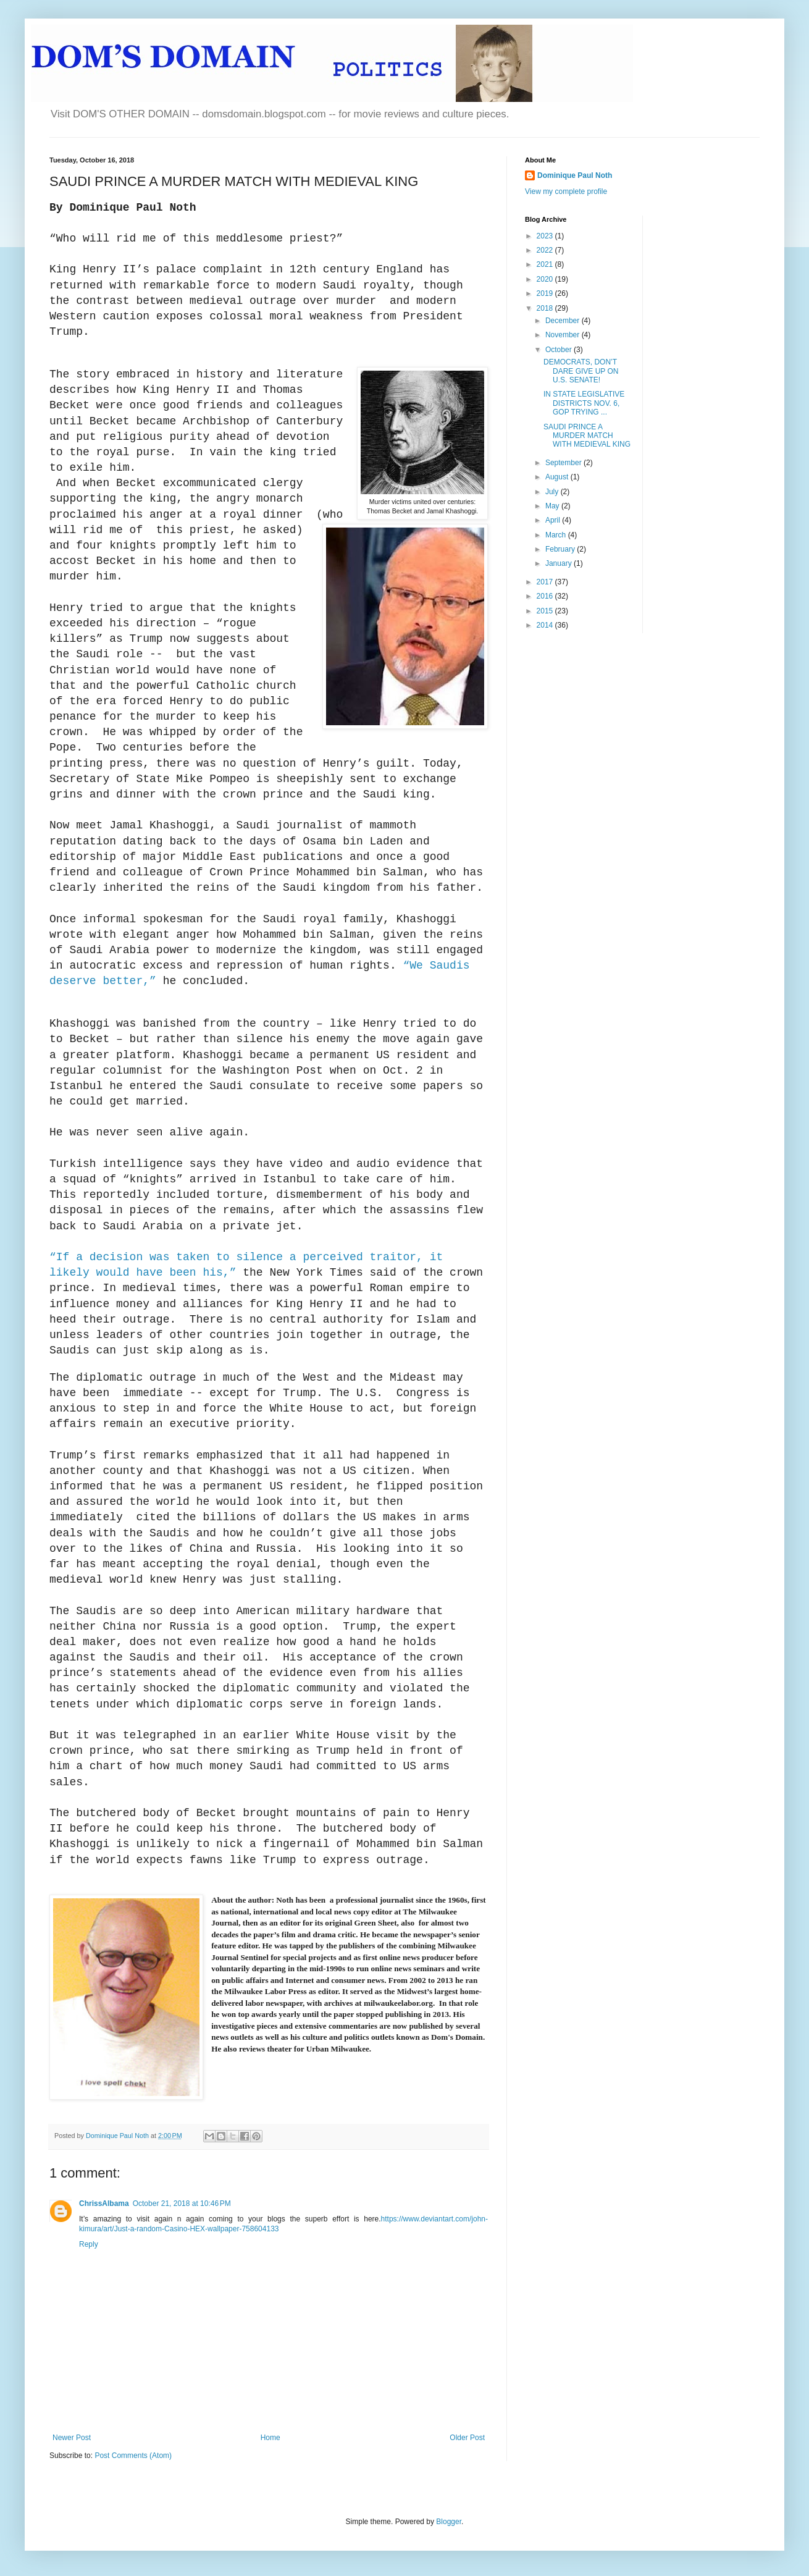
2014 (546, 625)
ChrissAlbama (104, 2203)
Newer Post (71, 2437)
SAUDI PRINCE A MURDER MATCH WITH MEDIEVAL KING (587, 436)
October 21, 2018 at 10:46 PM (182, 2203)
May (553, 506)
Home (270, 2437)
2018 (546, 308)
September (564, 462)
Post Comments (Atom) (133, 2455)
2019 (546, 293)
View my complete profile (566, 191)
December (563, 320)
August (558, 477)
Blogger (448, 2521)
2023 (546, 236)
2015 (546, 611)
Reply (88, 2244)
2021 (546, 264)
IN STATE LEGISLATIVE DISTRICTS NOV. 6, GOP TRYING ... (583, 403)
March (556, 535)
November (563, 334)
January (559, 563)
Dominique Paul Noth (574, 175)
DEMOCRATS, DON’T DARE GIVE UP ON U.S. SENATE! (580, 371)
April (553, 520)
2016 (546, 596)
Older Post (467, 2437)
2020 (546, 279)
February (561, 549)
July (553, 491)
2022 (546, 250)
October (559, 349)
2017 (546, 582)
